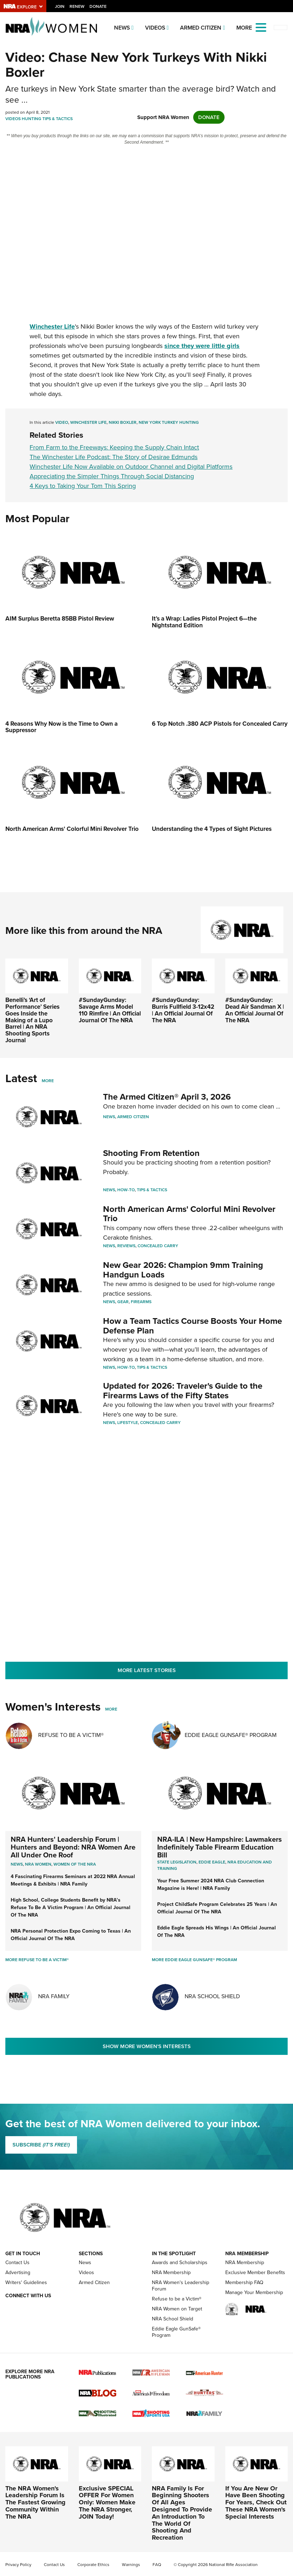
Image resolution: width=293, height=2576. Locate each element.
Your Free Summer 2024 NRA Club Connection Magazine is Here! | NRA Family (210, 1884)
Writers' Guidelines (26, 2282)
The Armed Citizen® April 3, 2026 (167, 1096)
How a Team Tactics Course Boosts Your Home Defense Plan (192, 1326)
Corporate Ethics (93, 2564)
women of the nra (74, 1864)
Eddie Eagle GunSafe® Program (231, 1735)
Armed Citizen (200, 28)
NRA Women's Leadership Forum (180, 2286)
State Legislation (176, 1862)
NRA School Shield (212, 1996)
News (122, 28)
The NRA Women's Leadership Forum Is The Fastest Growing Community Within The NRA (35, 2502)
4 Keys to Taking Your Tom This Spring (83, 485)
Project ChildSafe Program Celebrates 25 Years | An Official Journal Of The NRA (217, 1908)
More (48, 1081)
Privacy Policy (18, 2564)
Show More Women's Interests (147, 2046)
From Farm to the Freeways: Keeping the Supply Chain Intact (114, 447)
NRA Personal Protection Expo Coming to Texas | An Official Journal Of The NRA (71, 1934)
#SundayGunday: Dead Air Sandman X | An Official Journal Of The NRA (254, 1010)
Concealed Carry (158, 1246)
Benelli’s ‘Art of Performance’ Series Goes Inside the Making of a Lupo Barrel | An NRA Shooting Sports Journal (32, 1020)
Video (61, 422)
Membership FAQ (244, 2282)
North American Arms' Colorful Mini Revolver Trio (189, 1214)
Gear (123, 1302)
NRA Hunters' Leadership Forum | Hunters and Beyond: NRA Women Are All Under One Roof (73, 1847)
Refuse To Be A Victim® (71, 1735)
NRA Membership (171, 2272)
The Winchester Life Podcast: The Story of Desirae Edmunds (113, 457)
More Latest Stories (147, 1670)
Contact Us (17, 2262)
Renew (77, 6)
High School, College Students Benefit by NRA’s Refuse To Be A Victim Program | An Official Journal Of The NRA (70, 1907)
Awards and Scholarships (179, 2262)
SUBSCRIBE (41, 2145)
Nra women (38, 1864)
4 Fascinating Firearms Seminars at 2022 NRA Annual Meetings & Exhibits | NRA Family (73, 1880)
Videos (155, 28)
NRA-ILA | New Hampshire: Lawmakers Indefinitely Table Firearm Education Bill (219, 1847)
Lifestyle (127, 1422)
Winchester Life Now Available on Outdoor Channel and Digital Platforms (131, 466)
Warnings (131, 2564)
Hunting (31, 118)
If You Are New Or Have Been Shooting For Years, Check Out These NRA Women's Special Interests (256, 2502)
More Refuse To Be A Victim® (37, 1960)
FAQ (157, 2564)
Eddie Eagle (212, 1862)
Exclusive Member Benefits (255, 2272)
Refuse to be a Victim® (176, 2299)
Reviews (126, 1246)
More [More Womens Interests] (111, 1709)
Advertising (17, 2272)
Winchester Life (88, 422)
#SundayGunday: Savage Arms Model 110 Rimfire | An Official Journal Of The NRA (110, 1010)
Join (60, 6)
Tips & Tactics (57, 118)
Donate (98, 6)
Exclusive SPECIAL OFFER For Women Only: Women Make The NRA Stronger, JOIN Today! (107, 2502)
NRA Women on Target (177, 2309)
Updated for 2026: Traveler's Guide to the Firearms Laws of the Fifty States (182, 1390)
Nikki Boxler (123, 422)
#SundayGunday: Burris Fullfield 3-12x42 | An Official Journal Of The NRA (183, 1010)
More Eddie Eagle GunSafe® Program (194, 1960)
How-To (126, 1190)
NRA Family (54, 1996)
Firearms (141, 1302)
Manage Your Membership (254, 2292)
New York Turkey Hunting (169, 422)
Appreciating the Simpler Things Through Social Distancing (112, 476)
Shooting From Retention (151, 1153)
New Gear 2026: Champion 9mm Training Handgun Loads (183, 1270)
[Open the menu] (261, 27)
